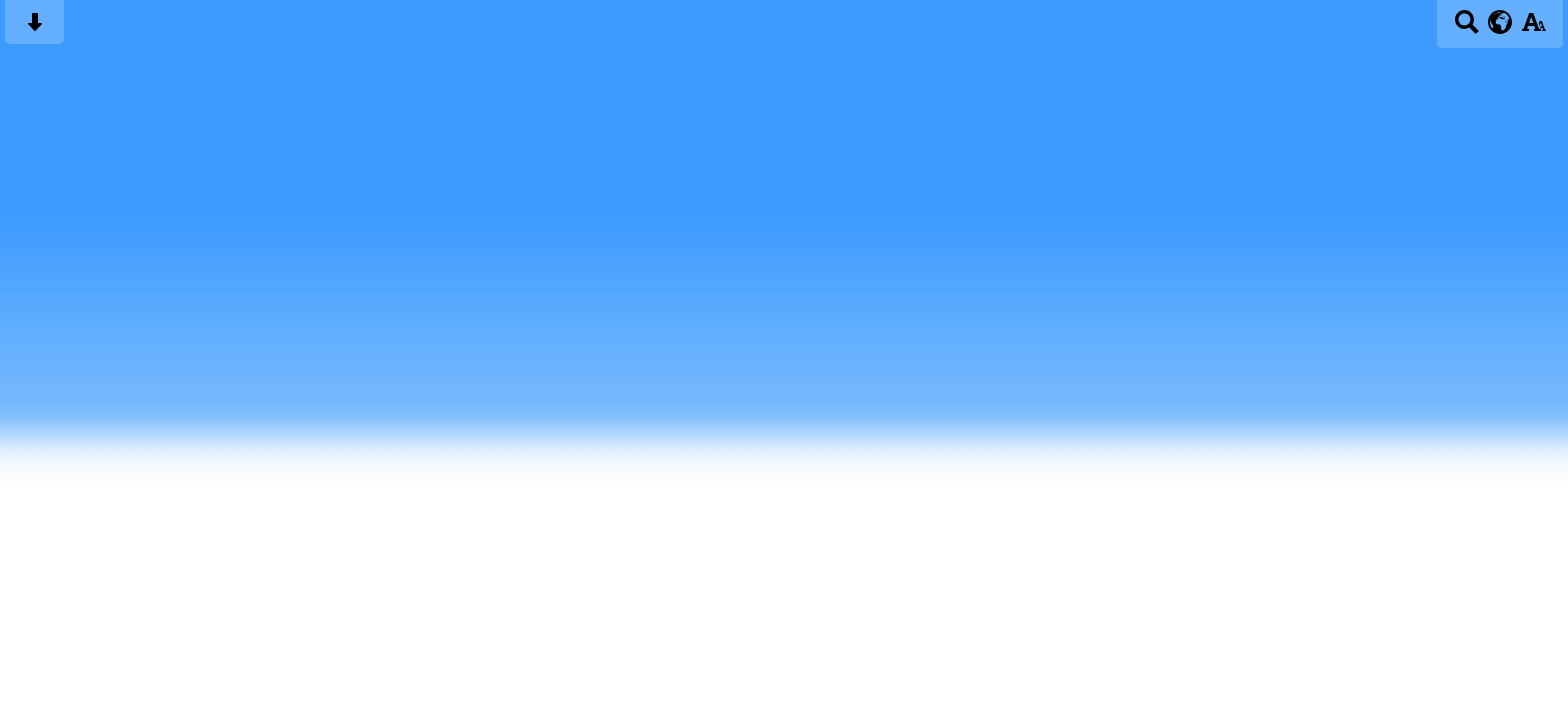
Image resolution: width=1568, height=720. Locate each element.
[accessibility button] (1533, 28)
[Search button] (1466, 28)
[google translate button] (1500, 22)
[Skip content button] (34, 28)
